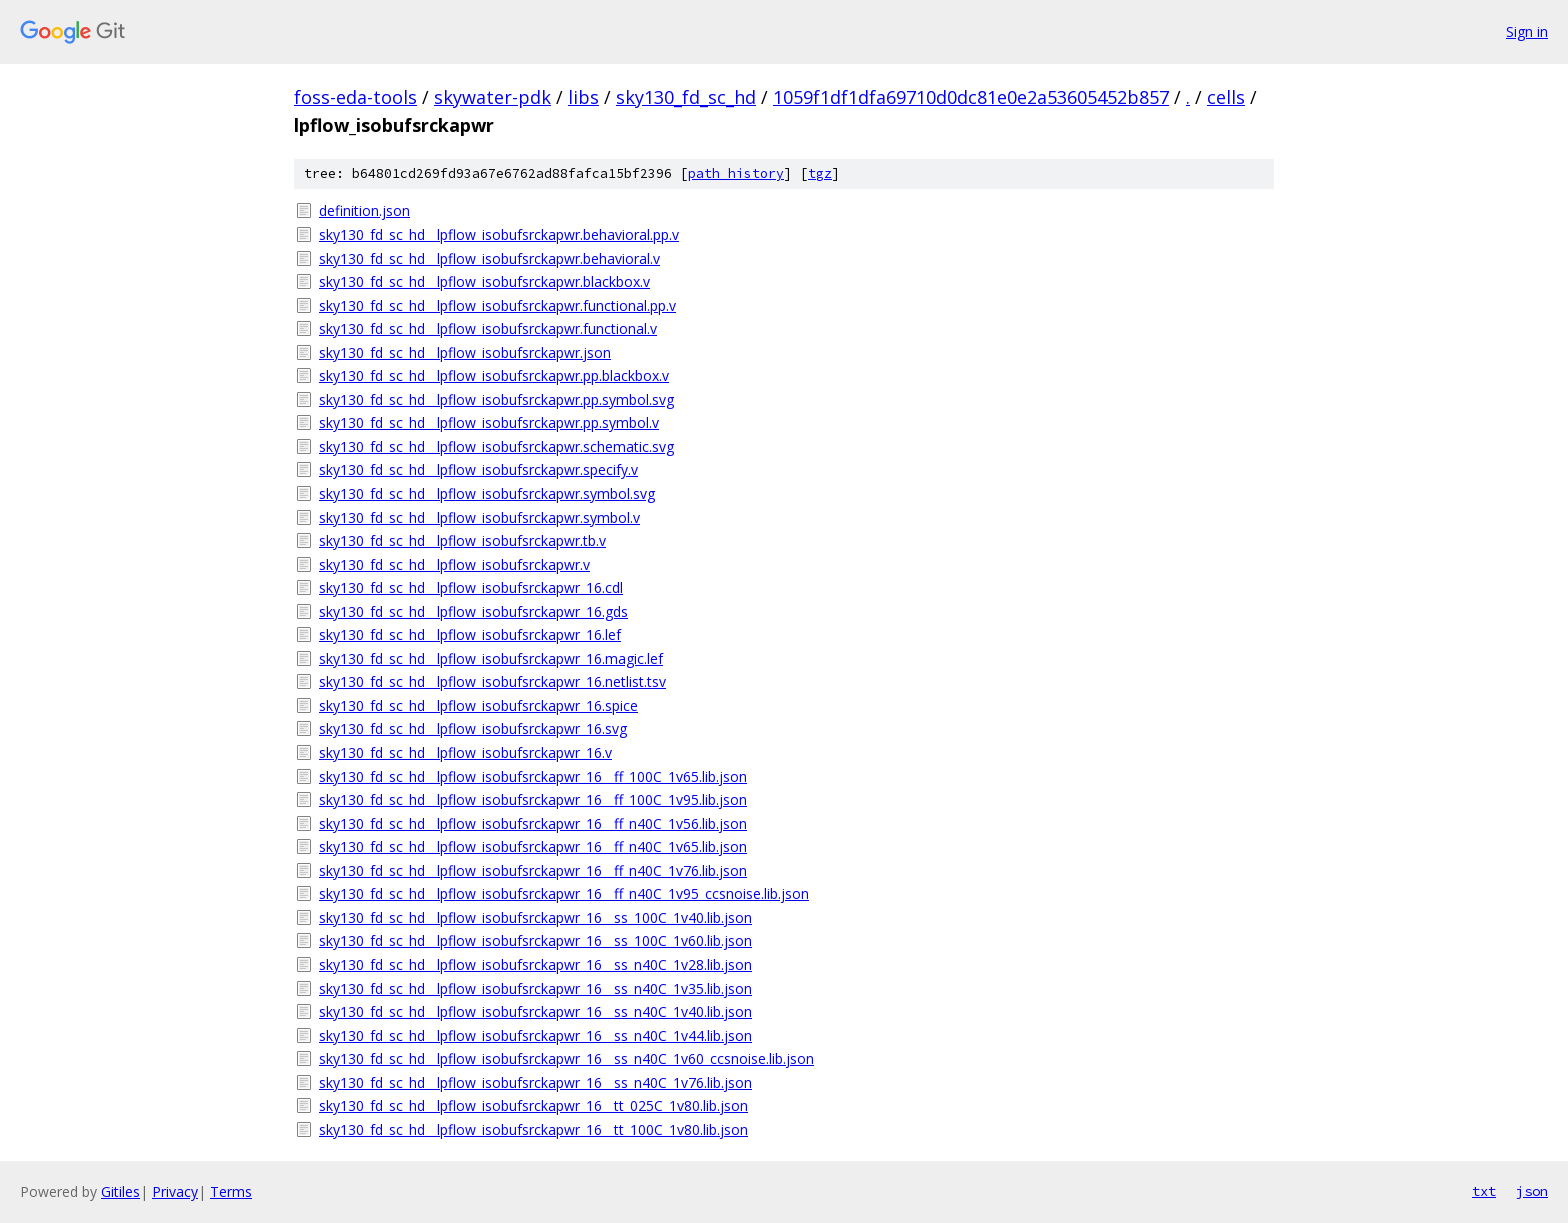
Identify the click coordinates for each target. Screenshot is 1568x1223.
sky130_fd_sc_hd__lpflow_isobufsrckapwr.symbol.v (479, 517)
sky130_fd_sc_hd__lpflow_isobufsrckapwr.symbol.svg (487, 493)
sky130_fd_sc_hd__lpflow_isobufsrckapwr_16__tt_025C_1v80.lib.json (533, 1105)
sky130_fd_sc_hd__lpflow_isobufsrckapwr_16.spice (478, 705)
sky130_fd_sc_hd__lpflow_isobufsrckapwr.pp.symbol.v (489, 422)
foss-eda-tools (355, 97)
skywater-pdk (492, 97)
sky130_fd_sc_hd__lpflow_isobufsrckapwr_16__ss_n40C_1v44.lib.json (535, 1035)
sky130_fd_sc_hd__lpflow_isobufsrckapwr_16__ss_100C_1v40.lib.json (535, 917)
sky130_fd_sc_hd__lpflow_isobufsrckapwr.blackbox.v (484, 281)
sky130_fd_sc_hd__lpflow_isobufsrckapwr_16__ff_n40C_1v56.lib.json (533, 823)
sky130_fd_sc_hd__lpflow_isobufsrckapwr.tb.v (462, 540)
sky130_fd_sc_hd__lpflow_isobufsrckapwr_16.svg (473, 728)
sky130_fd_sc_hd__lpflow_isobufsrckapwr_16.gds (473, 611)
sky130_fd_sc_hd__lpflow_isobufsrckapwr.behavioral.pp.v (499, 234)
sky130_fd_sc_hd (686, 97)
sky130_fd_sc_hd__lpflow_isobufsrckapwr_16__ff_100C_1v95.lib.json (533, 799)
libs (583, 97)
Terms (231, 1191)
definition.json (364, 210)
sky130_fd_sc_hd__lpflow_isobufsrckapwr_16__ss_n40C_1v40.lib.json (535, 1011)
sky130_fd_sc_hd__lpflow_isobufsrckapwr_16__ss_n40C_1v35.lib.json (535, 988)
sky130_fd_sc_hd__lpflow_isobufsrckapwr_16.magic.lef (491, 658)
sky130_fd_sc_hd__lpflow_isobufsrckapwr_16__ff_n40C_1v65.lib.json (533, 846)
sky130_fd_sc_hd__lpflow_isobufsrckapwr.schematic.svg (496, 446)
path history (736, 173)
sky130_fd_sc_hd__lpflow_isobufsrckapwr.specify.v (478, 469)
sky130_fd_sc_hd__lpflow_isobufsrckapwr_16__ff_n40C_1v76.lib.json (533, 870)
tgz (820, 173)
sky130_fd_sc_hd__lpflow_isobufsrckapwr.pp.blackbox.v (494, 375)
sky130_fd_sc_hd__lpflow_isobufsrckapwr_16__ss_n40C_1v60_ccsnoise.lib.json (566, 1058)
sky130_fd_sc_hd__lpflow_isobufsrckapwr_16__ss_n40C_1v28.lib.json (535, 964)
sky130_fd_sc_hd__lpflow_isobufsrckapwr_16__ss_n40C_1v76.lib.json (535, 1082)
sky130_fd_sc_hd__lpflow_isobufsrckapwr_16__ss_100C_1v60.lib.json (535, 940)
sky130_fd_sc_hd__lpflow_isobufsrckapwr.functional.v (488, 328)
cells (1226, 97)
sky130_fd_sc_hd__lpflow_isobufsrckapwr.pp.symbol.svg (496, 399)
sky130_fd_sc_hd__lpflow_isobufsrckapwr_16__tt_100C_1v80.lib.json (533, 1129)
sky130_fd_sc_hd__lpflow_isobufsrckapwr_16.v (465, 752)
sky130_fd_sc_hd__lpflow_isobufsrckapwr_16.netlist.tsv (492, 681)
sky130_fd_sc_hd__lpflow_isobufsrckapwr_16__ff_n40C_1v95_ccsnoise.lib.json (564, 893)
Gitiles (120, 1191)
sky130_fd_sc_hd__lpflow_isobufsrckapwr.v (454, 564)
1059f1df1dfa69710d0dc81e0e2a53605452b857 (971, 97)
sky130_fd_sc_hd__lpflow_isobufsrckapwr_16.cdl (471, 587)
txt (1484, 1191)
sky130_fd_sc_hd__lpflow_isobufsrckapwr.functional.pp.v (497, 305)
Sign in (1527, 31)
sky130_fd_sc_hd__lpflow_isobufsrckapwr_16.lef (470, 634)
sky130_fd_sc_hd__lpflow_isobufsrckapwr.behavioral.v (489, 258)
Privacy (175, 1191)
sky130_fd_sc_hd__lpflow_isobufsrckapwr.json (465, 352)
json (1532, 1191)
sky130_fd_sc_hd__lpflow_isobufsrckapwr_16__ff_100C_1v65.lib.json (533, 776)
